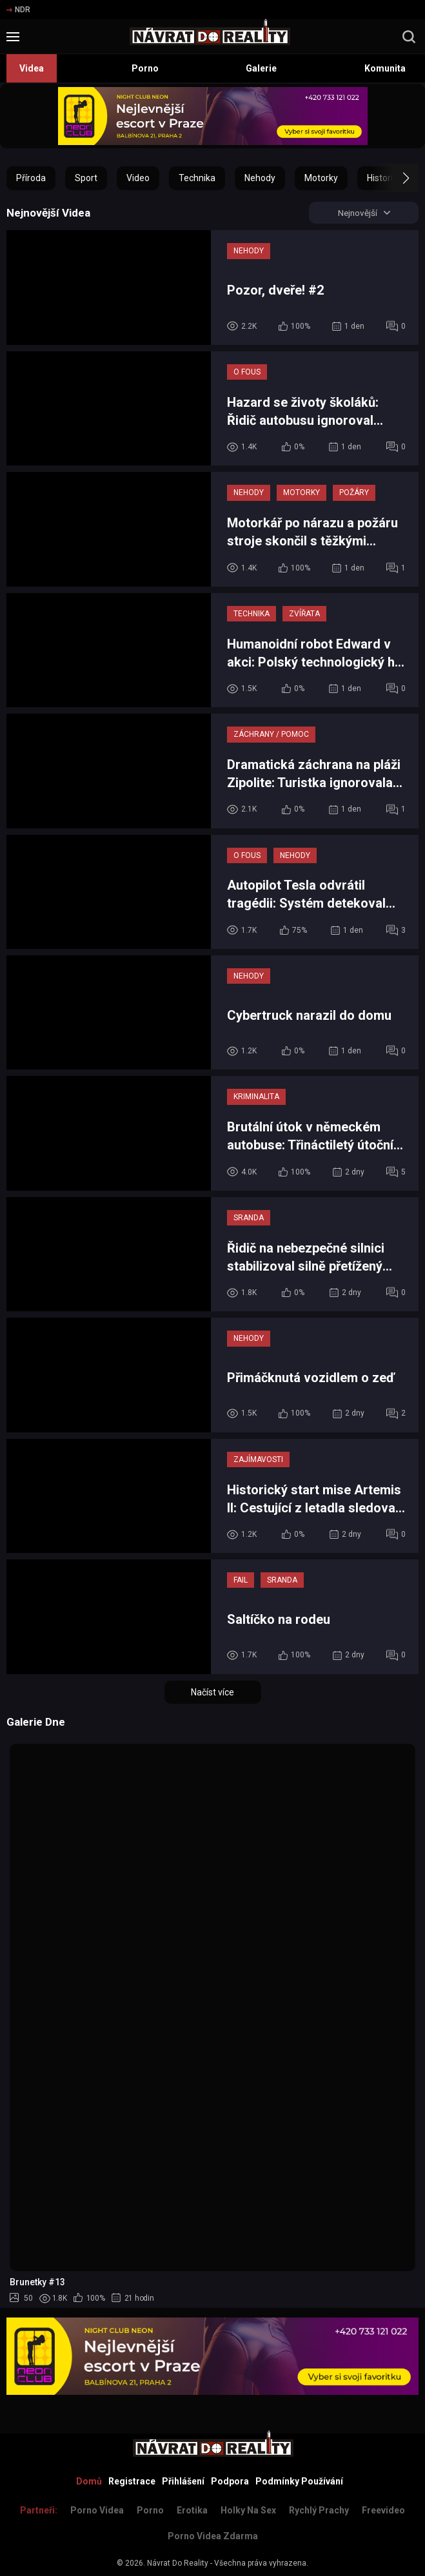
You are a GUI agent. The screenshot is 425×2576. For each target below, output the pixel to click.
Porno (145, 68)
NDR (18, 9)
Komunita (385, 68)
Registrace (131, 2481)
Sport (86, 178)
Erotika (192, 2510)
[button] (394, 178)
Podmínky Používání (299, 2481)
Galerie (261, 68)
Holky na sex (248, 2510)
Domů (89, 2481)
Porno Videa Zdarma (213, 2536)
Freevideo (383, 2510)
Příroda (31, 178)
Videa (31, 68)
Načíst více (212, 1693)
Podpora (230, 2481)
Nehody (259, 178)
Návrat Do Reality (177, 2563)
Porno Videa (97, 2510)
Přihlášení (183, 2481)
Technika (197, 178)
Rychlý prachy (319, 2510)
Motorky (321, 178)
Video (138, 178)
